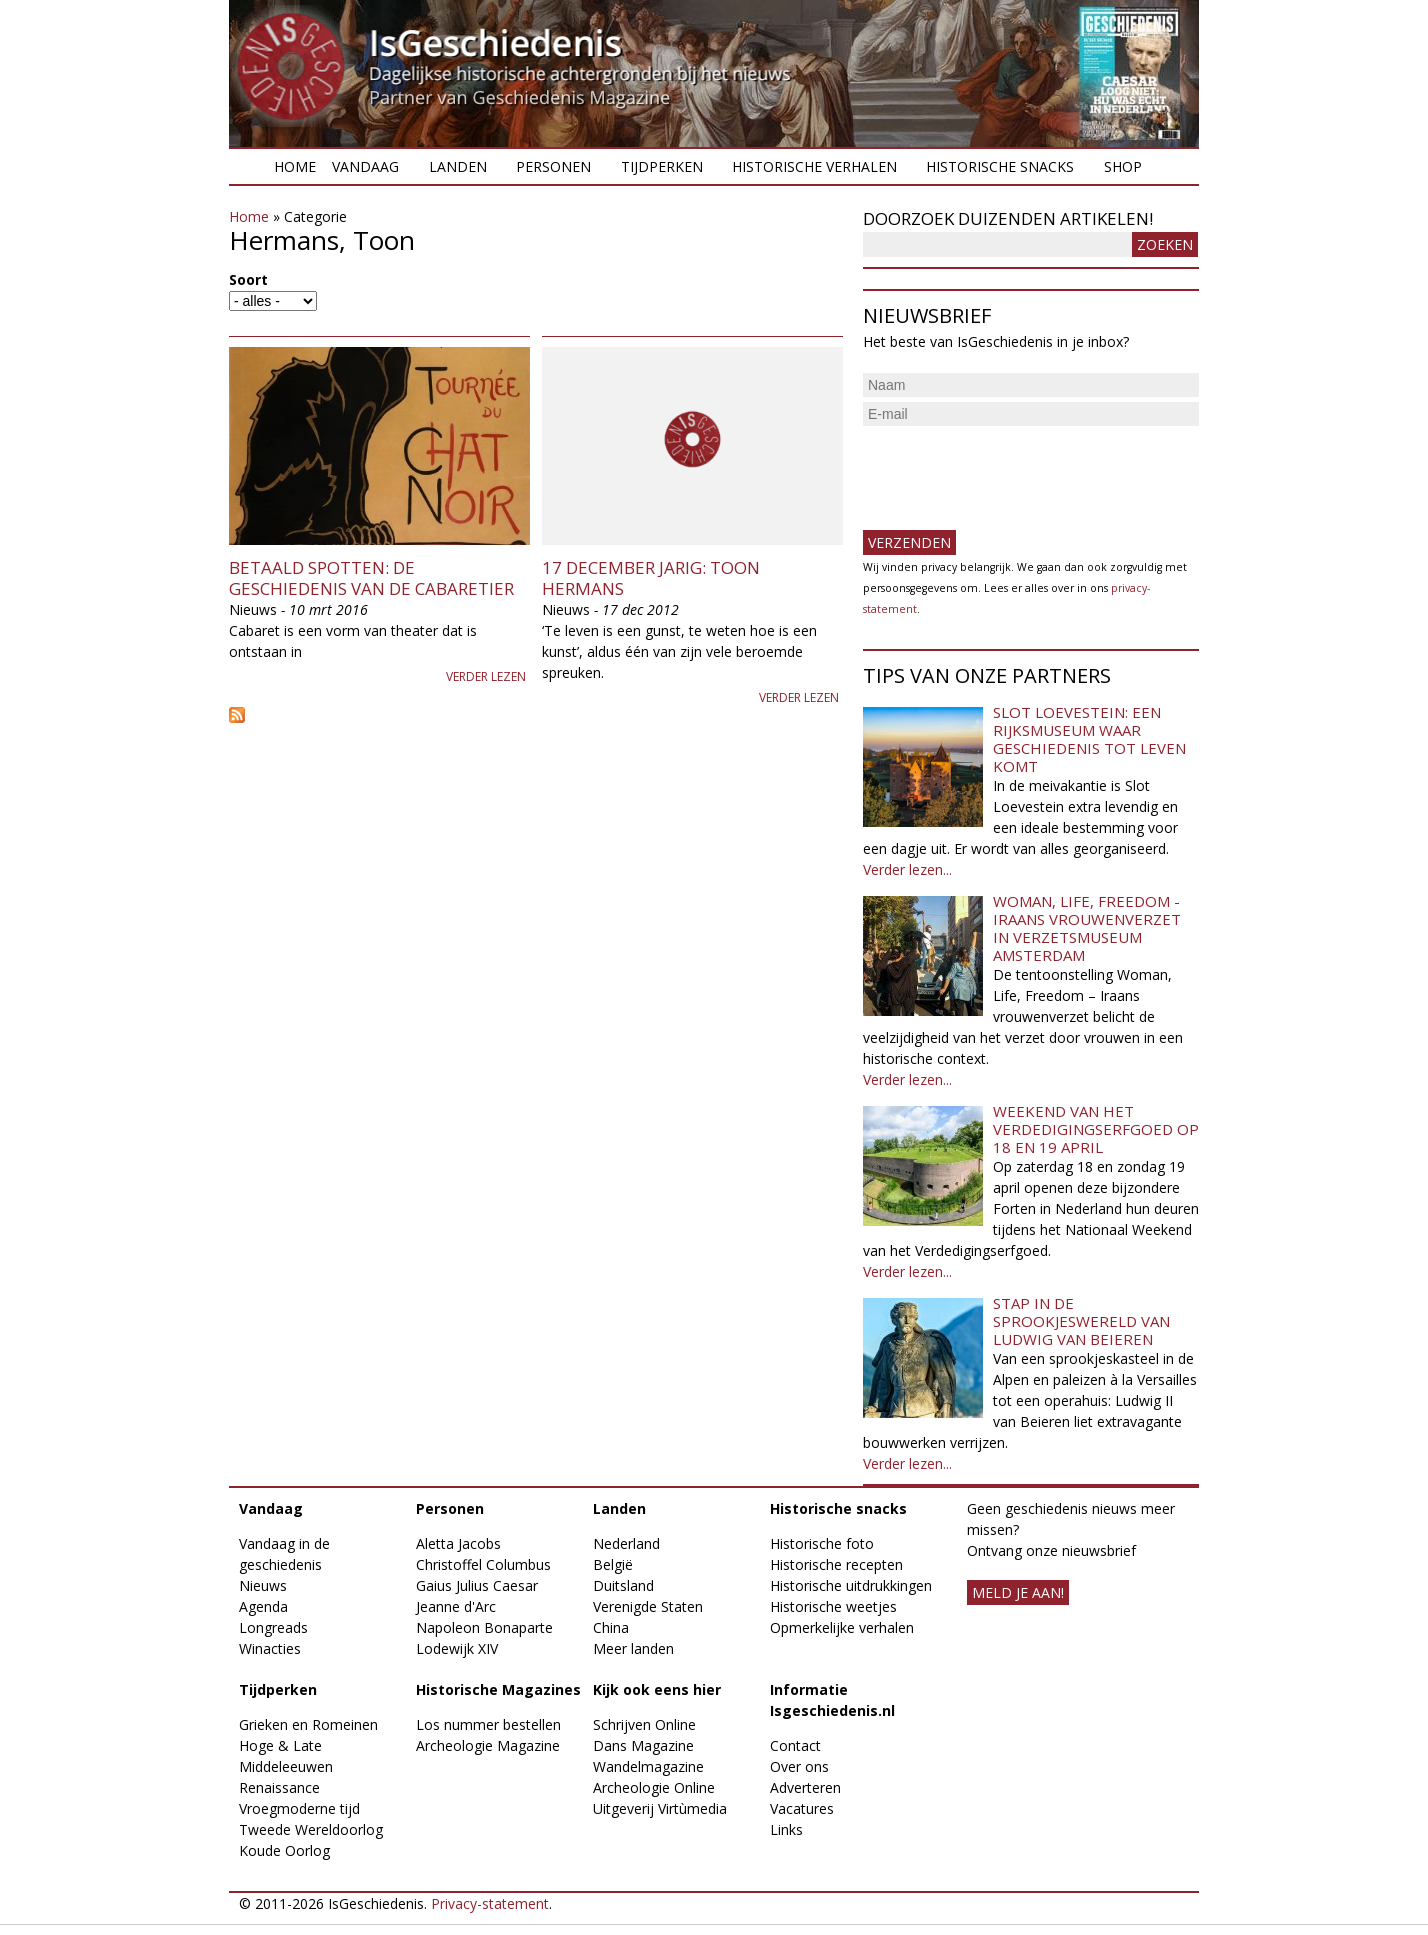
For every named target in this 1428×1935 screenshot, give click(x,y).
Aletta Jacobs (458, 1543)
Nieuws (263, 1585)
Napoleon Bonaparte (484, 1627)
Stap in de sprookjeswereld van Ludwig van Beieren (1081, 1321)
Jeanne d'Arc (456, 1606)
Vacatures (802, 1808)
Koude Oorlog (284, 1850)
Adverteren (805, 1787)
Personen (553, 166)
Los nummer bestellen (488, 1724)
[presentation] (1015, 470)
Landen (458, 166)
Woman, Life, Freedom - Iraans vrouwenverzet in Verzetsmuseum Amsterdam (1087, 928)
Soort (248, 279)
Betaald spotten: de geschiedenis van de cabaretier (371, 577)
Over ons (799, 1766)
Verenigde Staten (648, 1606)
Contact (795, 1745)
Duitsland (623, 1585)
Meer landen (633, 1648)
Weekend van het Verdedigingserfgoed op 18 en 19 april (1096, 1129)
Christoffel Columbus (483, 1564)
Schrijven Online (644, 1724)
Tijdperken (662, 166)
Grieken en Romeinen (308, 1724)
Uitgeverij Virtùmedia (660, 1808)
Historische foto (822, 1543)
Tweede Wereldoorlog (311, 1829)
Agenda (263, 1606)
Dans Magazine (643, 1745)
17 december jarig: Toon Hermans (651, 577)
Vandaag (365, 166)
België (613, 1564)
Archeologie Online (654, 1787)
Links (786, 1829)
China (611, 1627)
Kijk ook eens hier (657, 1689)
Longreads (273, 1627)
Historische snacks (1000, 166)
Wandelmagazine (648, 1766)
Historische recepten (836, 1564)
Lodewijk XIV (457, 1648)
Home (295, 166)
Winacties (270, 1648)
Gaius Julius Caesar (477, 1585)
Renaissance (279, 1787)
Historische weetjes (833, 1606)
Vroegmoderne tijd (299, 1808)
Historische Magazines (498, 1689)
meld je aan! (1018, 1592)
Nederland (626, 1543)
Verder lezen (486, 676)
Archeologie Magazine (488, 1745)
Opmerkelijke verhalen (842, 1627)
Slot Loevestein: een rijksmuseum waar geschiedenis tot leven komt (1089, 739)
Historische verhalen (814, 166)
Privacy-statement (490, 1903)
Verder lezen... (907, 869)
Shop (1123, 166)
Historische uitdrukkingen (851, 1585)
